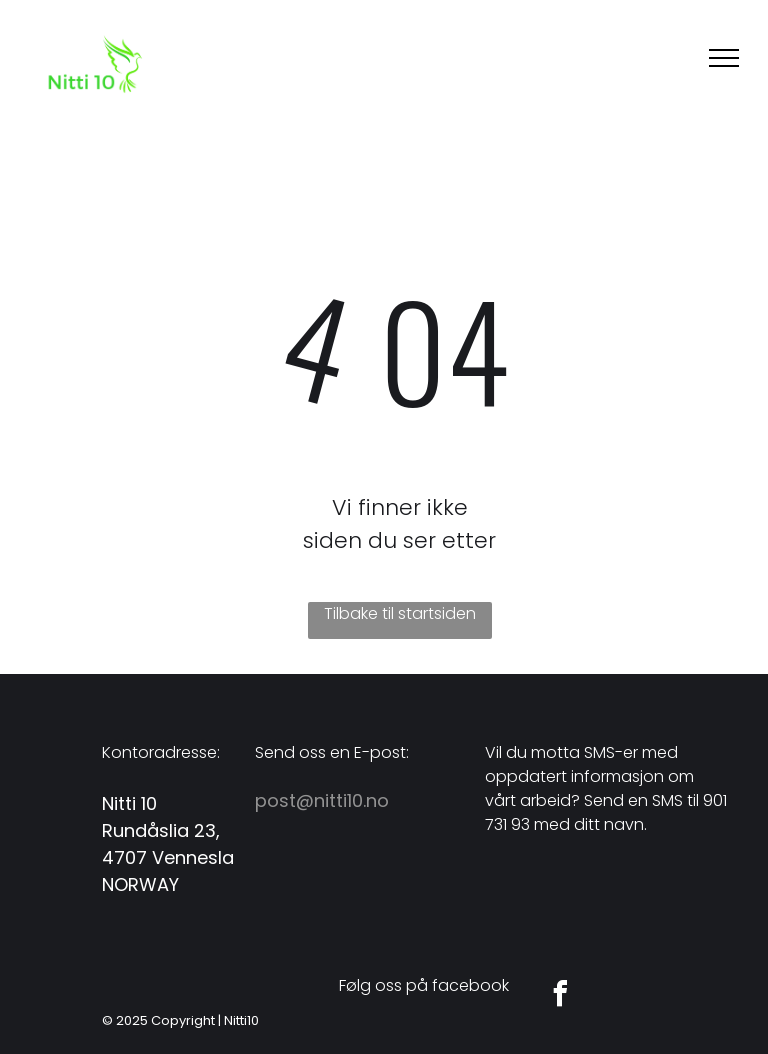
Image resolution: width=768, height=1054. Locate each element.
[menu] (724, 58)
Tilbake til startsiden (400, 613)
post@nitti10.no (322, 800)
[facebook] (560, 996)
